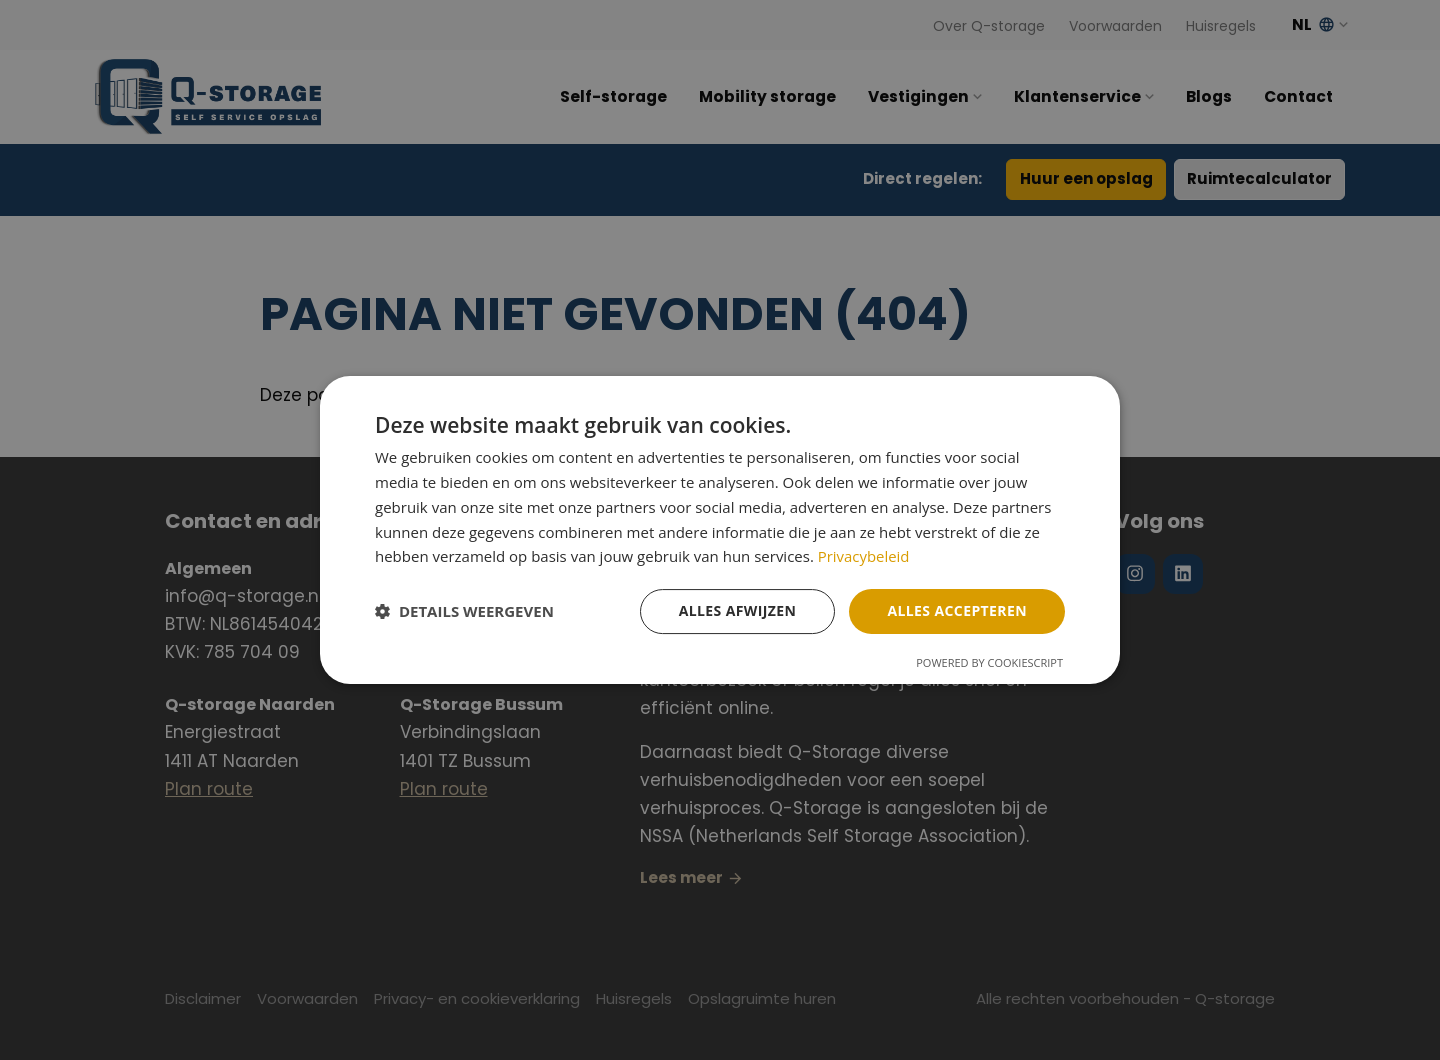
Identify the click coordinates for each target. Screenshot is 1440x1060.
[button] (464, 612)
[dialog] (720, 530)
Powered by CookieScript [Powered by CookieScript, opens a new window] (989, 662)
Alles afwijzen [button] (738, 610)
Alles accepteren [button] (957, 610)
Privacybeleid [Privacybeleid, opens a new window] (864, 556)
